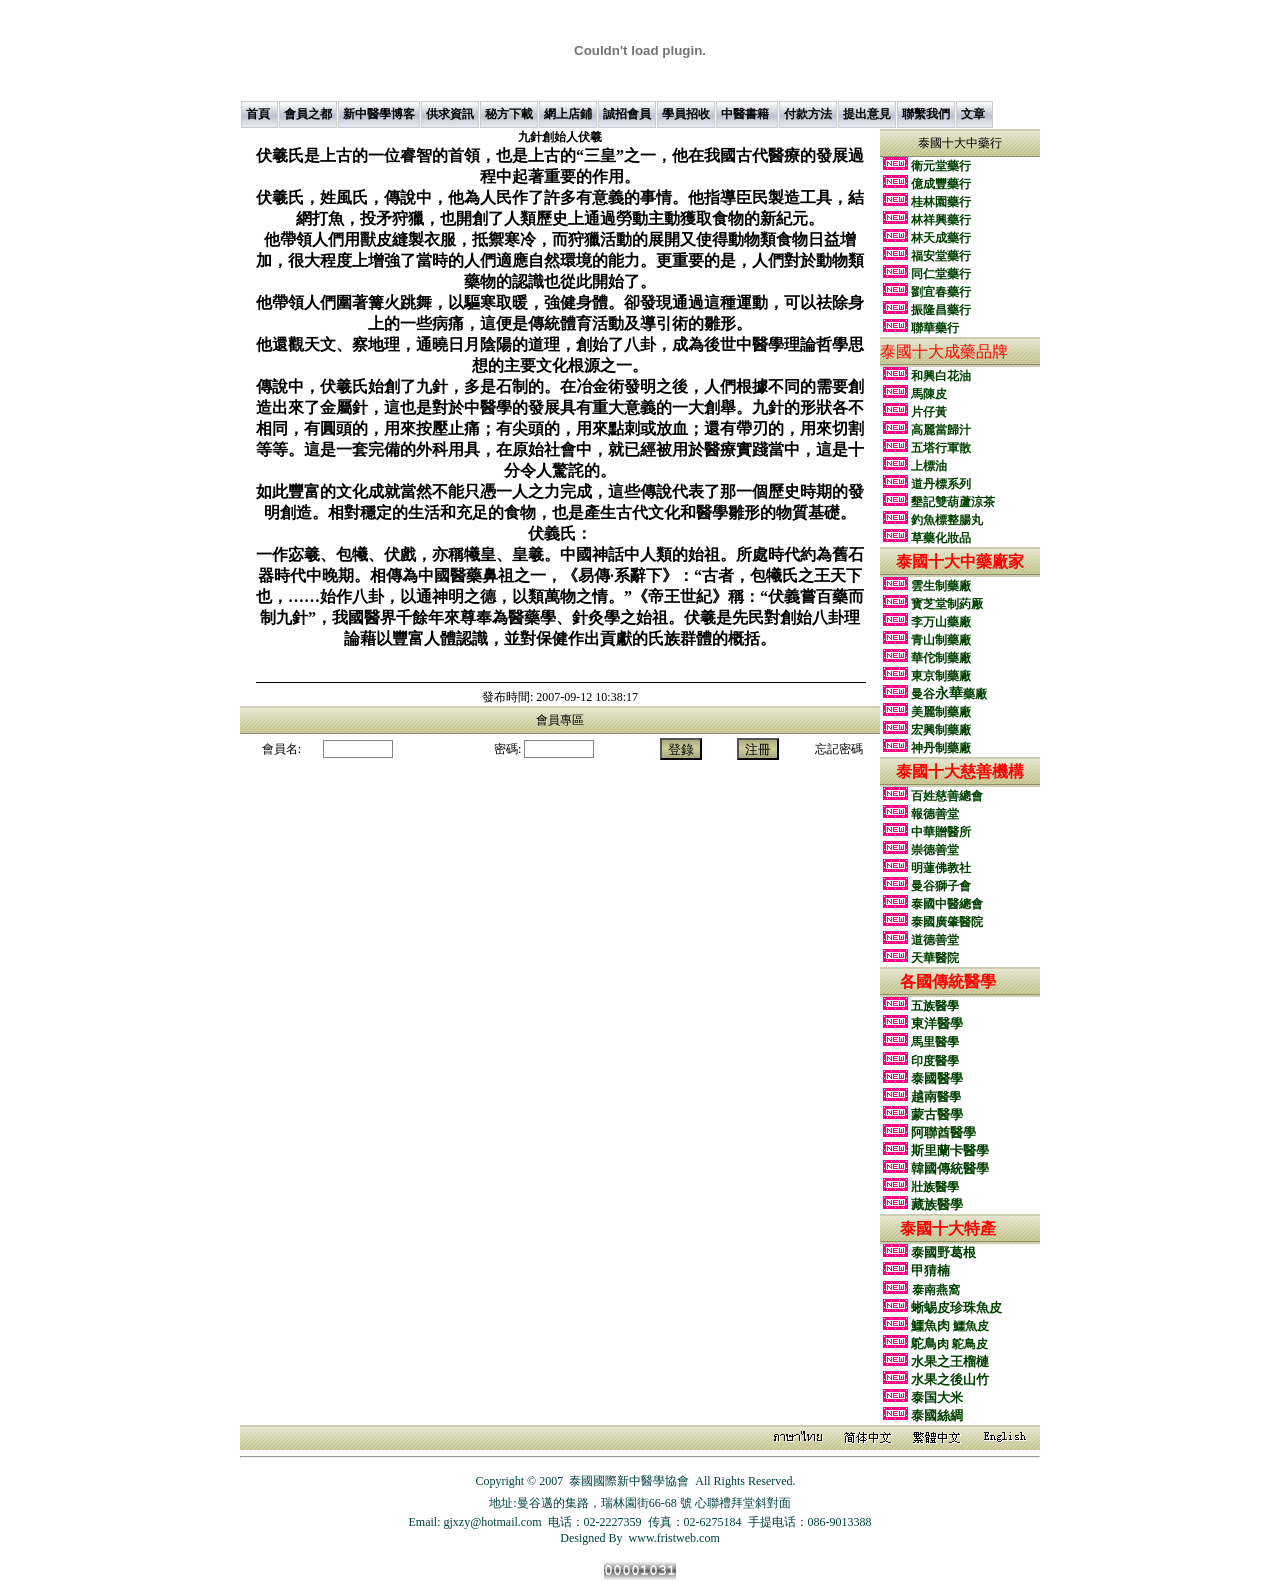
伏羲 (560, 137)
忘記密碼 (839, 749)
